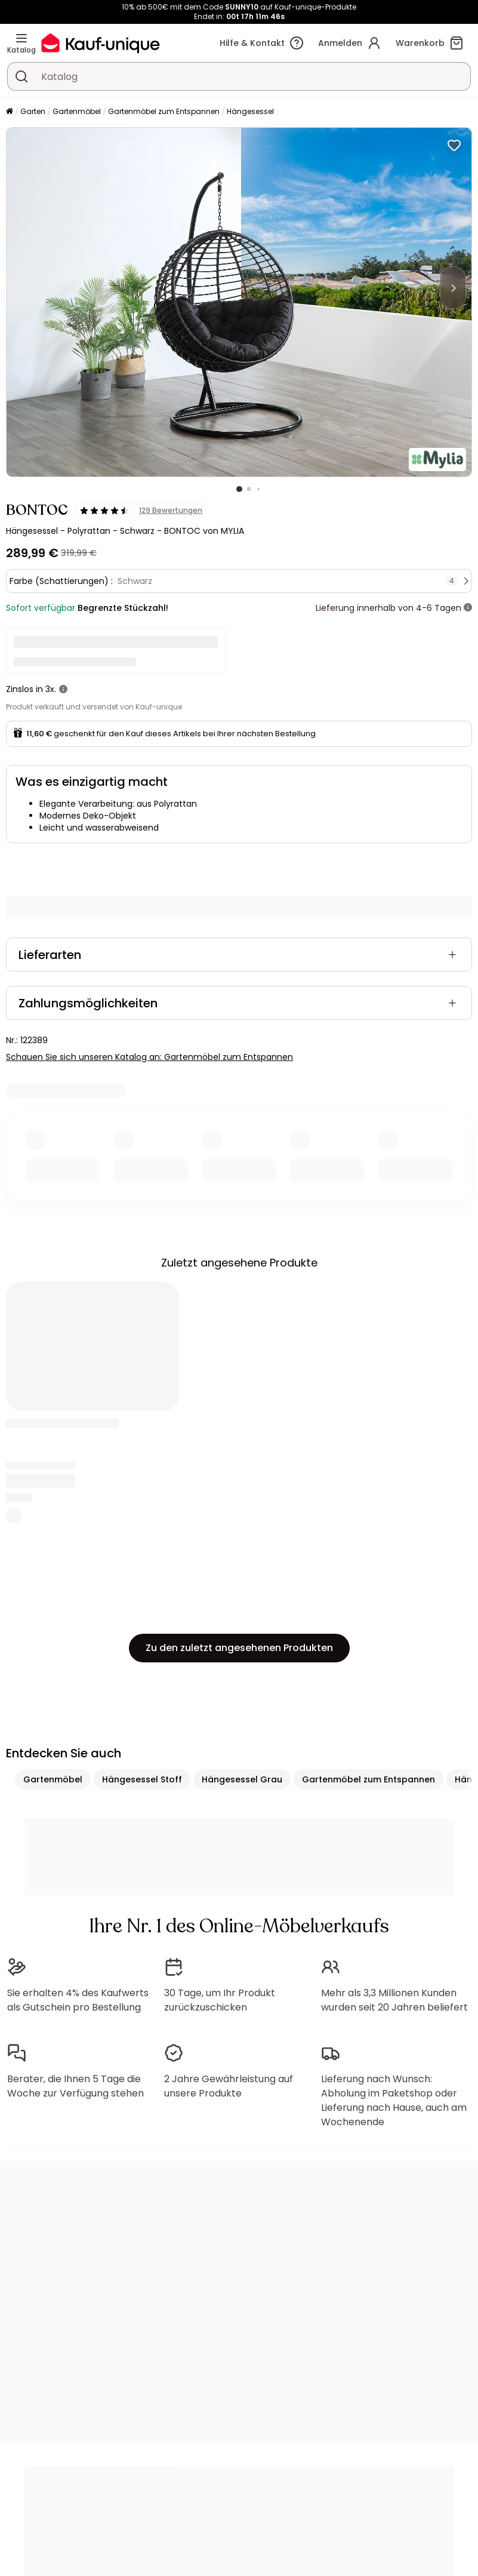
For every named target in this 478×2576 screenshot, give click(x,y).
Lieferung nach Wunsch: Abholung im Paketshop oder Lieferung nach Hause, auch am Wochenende (394, 2100)
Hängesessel (250, 111)
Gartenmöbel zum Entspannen (164, 111)
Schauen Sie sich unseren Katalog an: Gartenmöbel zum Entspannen (149, 1057)
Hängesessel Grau (242, 1779)
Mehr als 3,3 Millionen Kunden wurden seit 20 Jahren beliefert (394, 2000)
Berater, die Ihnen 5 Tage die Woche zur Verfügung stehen (75, 2086)
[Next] (453, 287)
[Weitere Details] (468, 608)
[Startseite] (9, 112)
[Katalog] (21, 38)
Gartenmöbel (77, 111)
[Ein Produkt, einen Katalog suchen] (21, 76)
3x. (50, 689)
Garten (32, 111)
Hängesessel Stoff (142, 1779)
